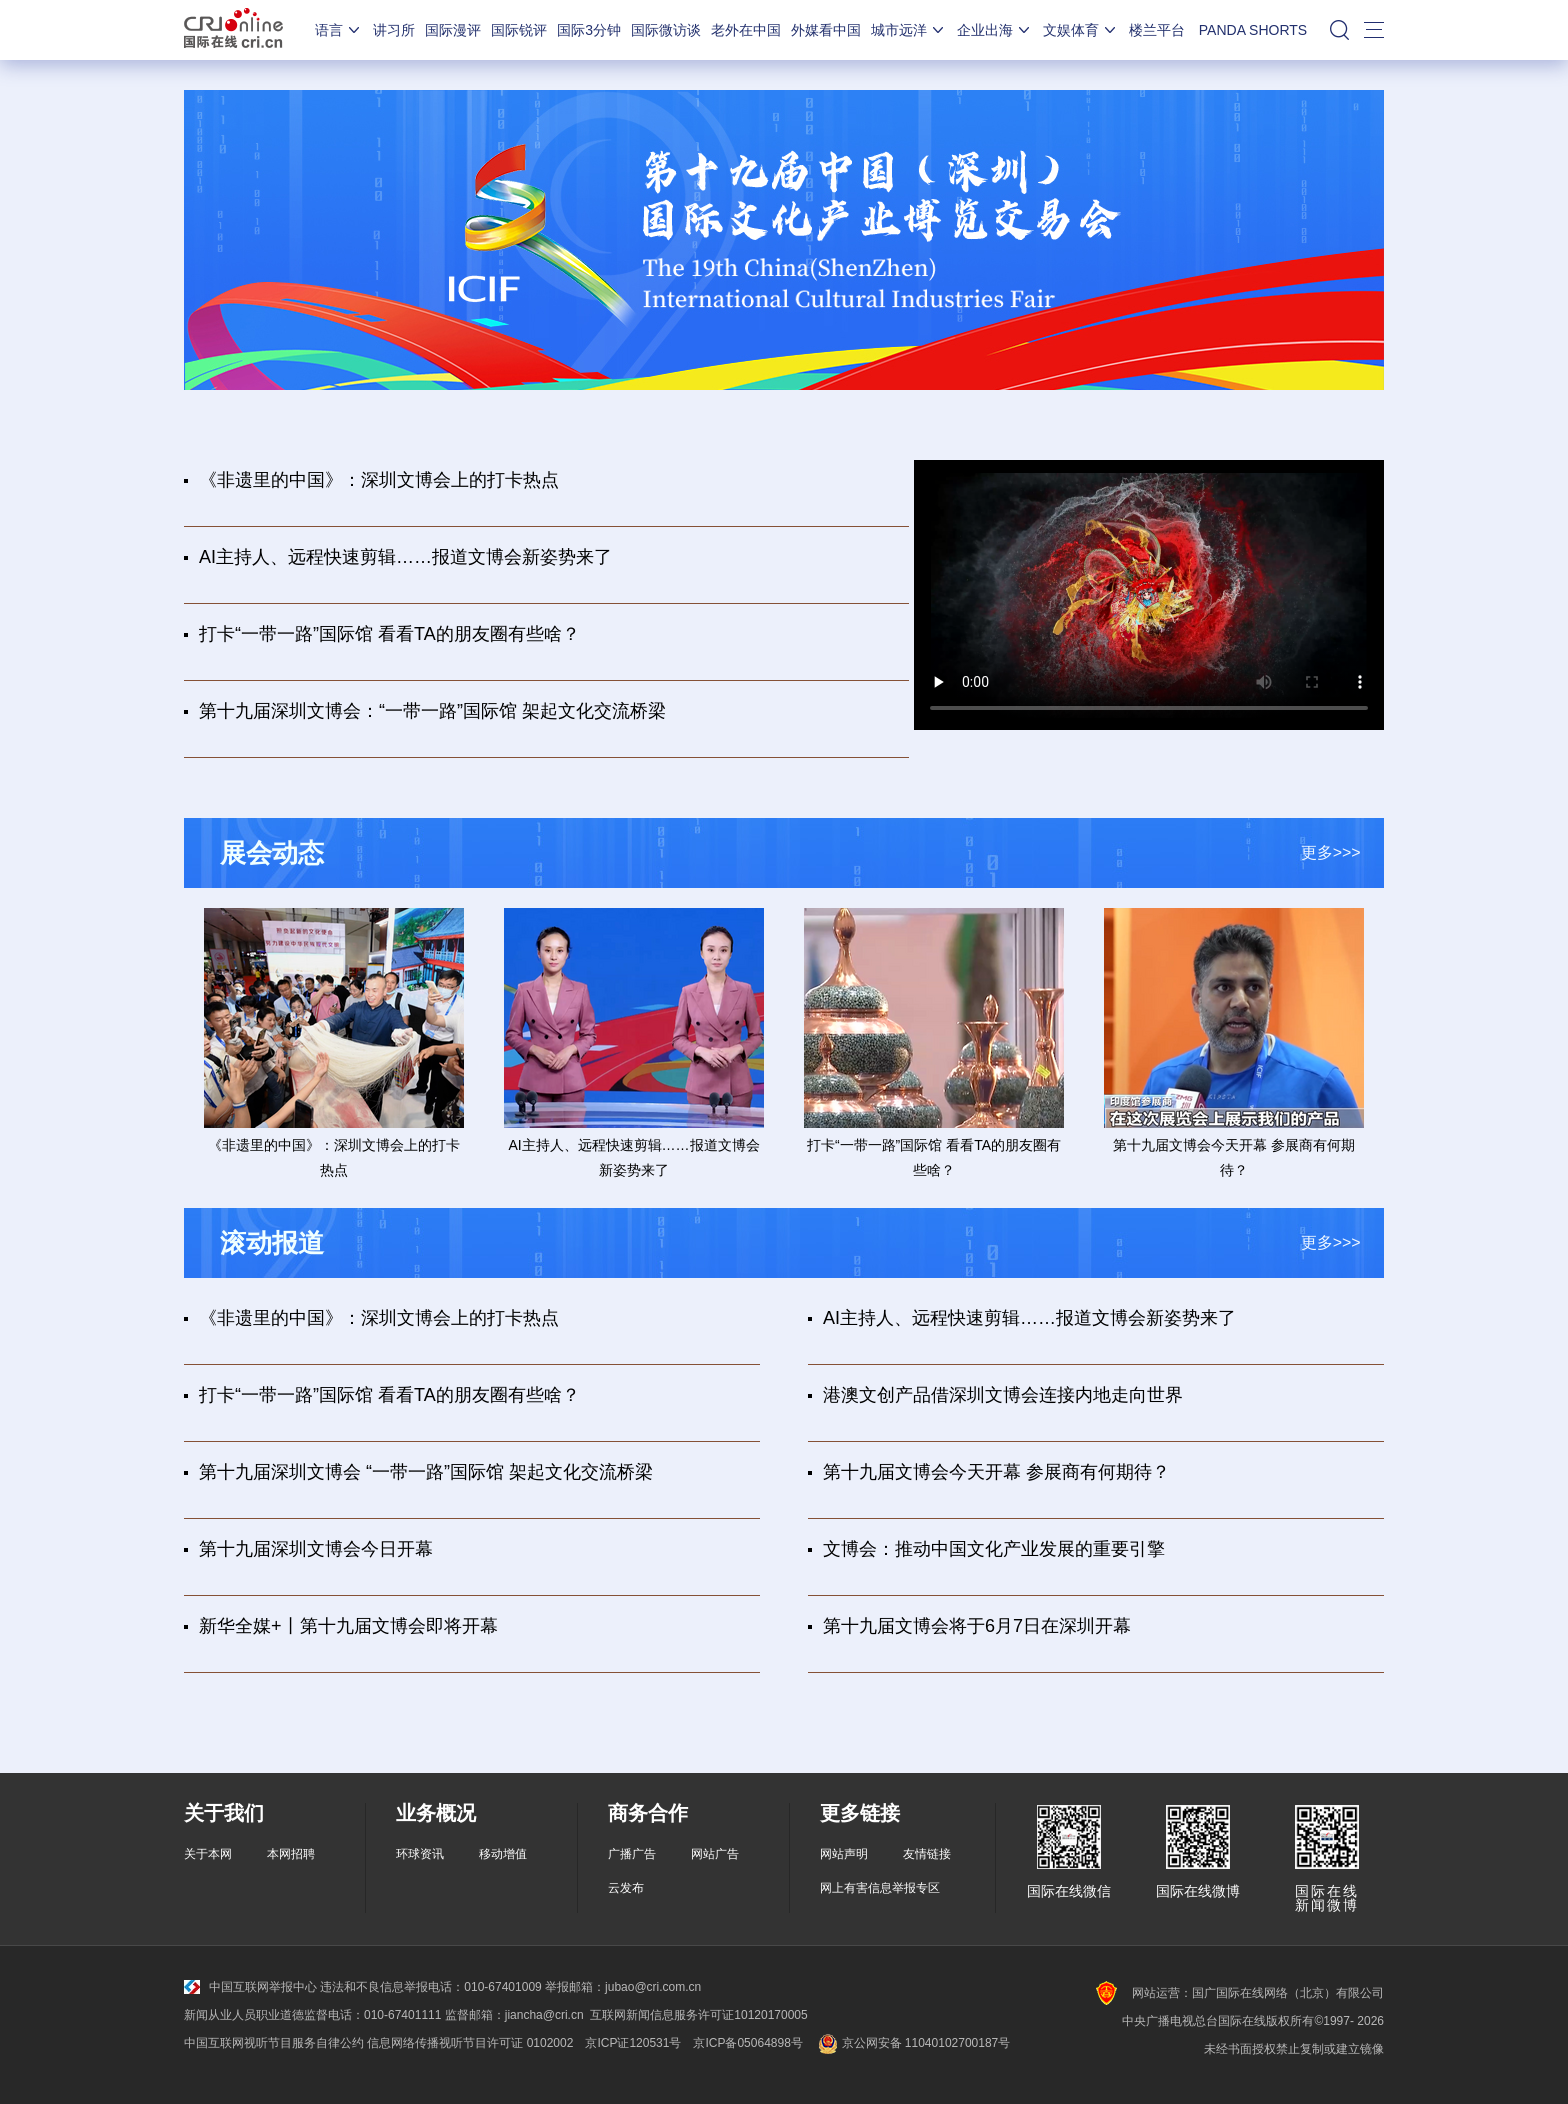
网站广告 (715, 1854)
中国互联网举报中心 (250, 1987)
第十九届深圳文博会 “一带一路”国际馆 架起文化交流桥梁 (426, 1472)
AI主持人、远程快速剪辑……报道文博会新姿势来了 (405, 557)
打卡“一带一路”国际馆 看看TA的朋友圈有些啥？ (389, 634)
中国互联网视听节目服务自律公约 (274, 2043)
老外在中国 (746, 30)
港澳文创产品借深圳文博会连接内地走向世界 (1003, 1395)
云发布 (626, 1888)
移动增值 (503, 1854)
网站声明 (844, 1854)
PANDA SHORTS (1253, 30)
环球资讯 (420, 1854)
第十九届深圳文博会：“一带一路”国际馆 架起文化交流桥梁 (432, 711)
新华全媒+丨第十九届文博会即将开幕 (348, 1626)
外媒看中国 (826, 30)
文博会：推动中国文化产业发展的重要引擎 (994, 1549)
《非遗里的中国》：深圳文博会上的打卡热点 (379, 480)
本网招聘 (291, 1854)
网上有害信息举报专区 (880, 1888)
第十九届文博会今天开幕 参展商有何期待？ (996, 1472)
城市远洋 (909, 30)
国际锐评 (519, 30)
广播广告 (632, 1854)
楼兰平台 (1157, 30)
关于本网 (208, 1854)
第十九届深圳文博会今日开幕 (316, 1549)
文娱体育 (1081, 30)
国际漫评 (453, 30)
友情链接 (927, 1854)
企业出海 (995, 30)
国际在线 (233, 30)
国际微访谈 (666, 30)
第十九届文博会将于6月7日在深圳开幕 (977, 1626)
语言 (339, 30)
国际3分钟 (589, 30)
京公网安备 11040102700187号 (912, 2043)
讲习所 (394, 30)
